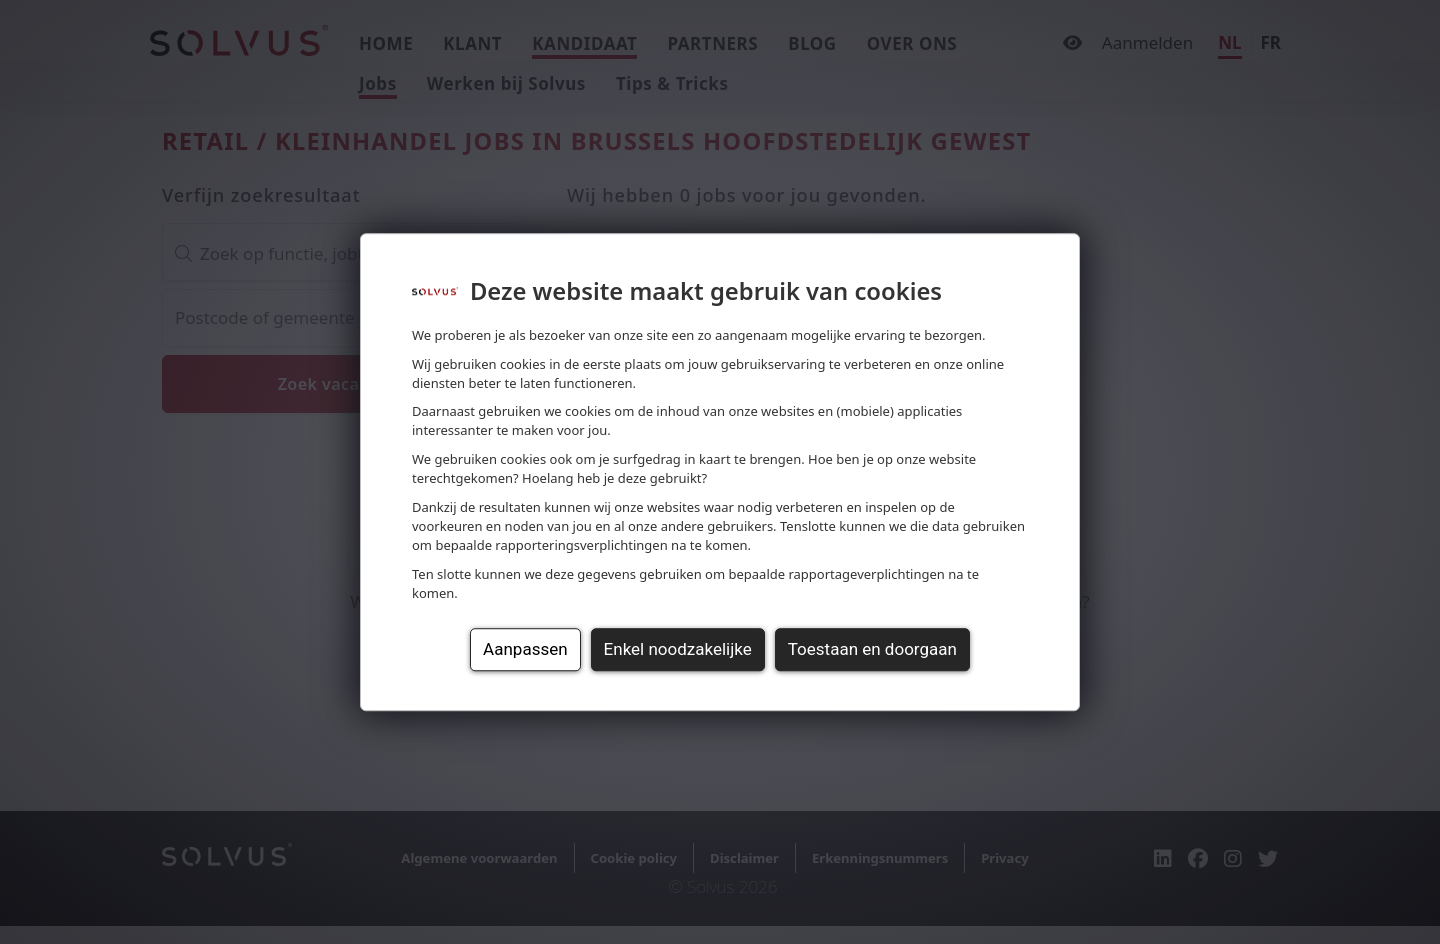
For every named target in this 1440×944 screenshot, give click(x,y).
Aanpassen (525, 649)
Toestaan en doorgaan (872, 649)
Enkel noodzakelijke (678, 649)
